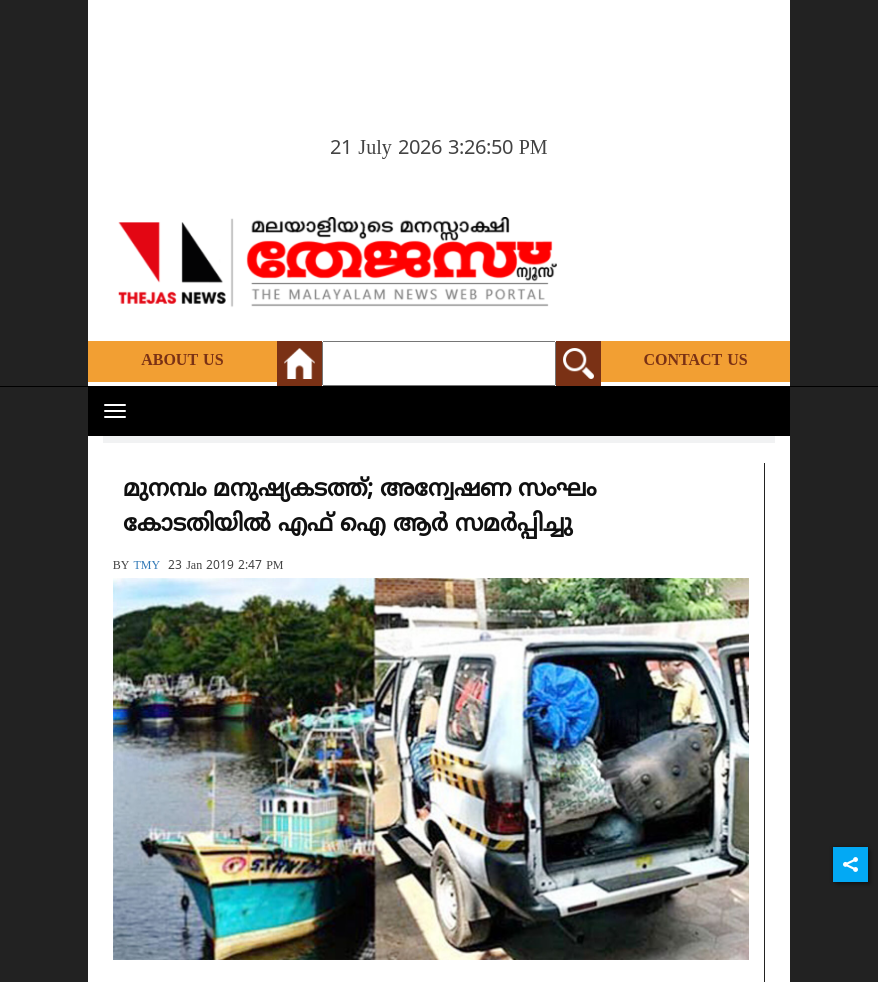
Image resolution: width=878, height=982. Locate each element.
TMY (146, 566)
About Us (182, 361)
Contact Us (695, 361)
